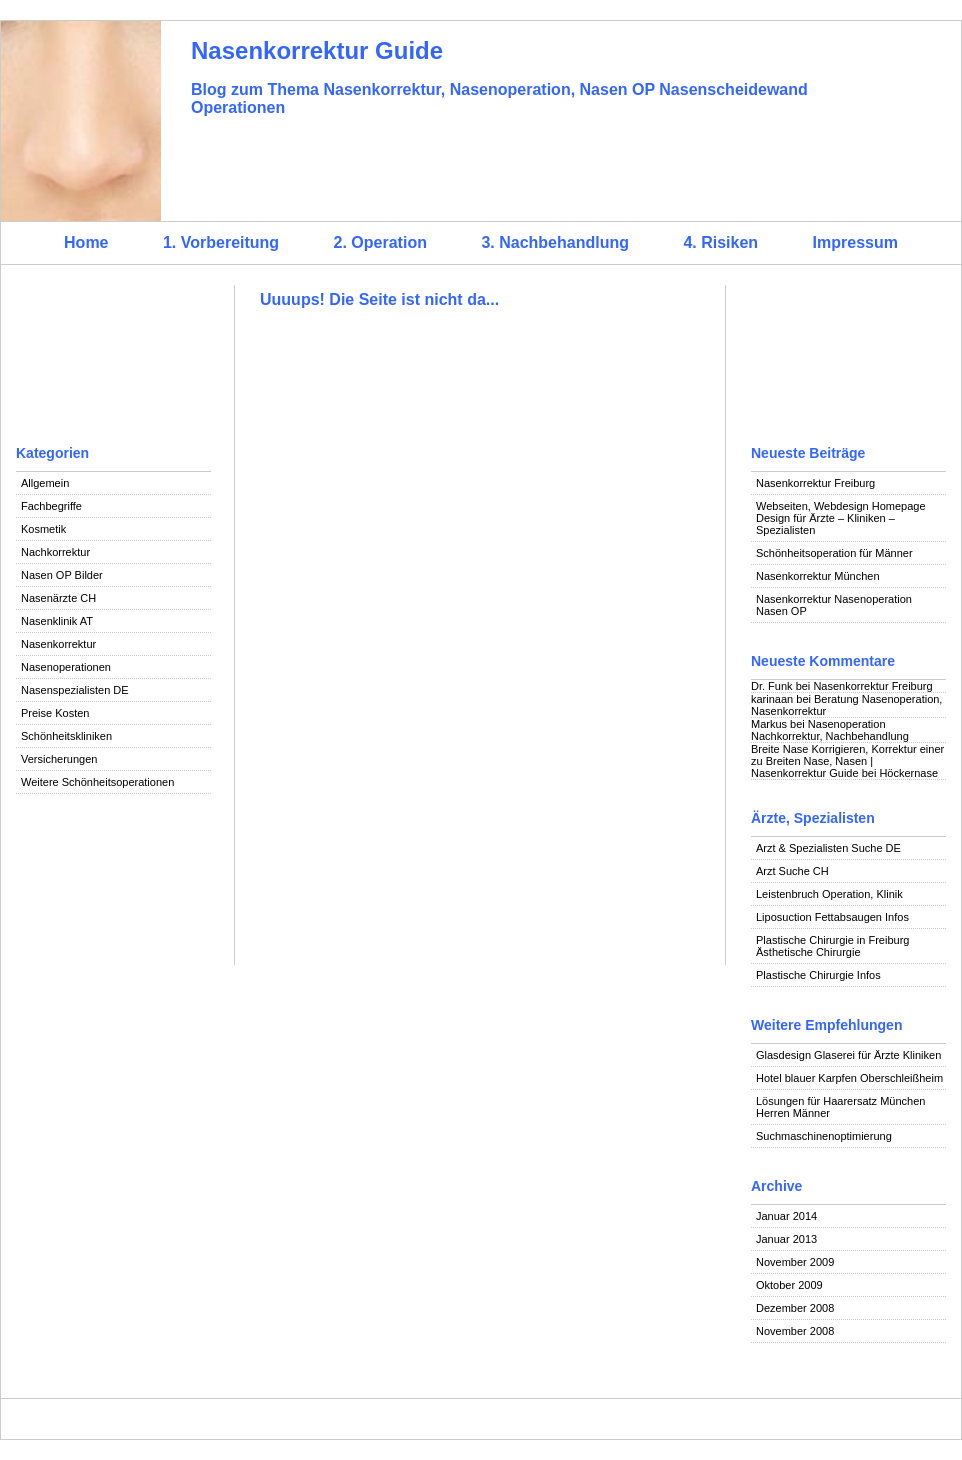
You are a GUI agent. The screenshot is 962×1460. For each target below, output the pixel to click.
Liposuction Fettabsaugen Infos (832, 917)
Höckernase (908, 773)
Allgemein (45, 483)
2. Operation (380, 242)
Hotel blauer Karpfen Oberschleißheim (849, 1078)
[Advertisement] (113, 360)
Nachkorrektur (55, 552)
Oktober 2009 (789, 1285)
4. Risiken (720, 242)
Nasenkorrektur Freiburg (815, 483)
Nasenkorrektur (58, 644)
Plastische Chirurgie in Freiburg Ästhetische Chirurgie (832, 946)
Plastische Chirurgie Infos (818, 975)
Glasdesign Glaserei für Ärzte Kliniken (848, 1055)
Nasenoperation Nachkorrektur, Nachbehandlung (830, 730)
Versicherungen (59, 759)
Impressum (855, 242)
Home (86, 242)
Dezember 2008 (795, 1308)
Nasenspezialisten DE (75, 690)
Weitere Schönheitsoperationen (97, 782)
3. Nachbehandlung (555, 242)
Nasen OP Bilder (62, 575)
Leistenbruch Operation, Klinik (829, 894)
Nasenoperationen (66, 667)
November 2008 (795, 1331)
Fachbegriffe (51, 506)
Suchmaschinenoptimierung (824, 1136)
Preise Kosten (55, 713)
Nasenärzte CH (58, 598)
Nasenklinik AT (57, 621)
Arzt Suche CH (792, 871)
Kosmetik (43, 529)
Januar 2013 (786, 1239)
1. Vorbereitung (221, 242)
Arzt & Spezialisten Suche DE (828, 848)
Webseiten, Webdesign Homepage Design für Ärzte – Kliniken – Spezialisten (841, 518)
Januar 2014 (786, 1216)
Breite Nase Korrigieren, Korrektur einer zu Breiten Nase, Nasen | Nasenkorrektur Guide (847, 761)
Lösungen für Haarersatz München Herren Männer (840, 1107)
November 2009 (795, 1262)
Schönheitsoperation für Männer (834, 553)
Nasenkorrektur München (818, 576)
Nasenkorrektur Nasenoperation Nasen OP (834, 605)
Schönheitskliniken (66, 736)
